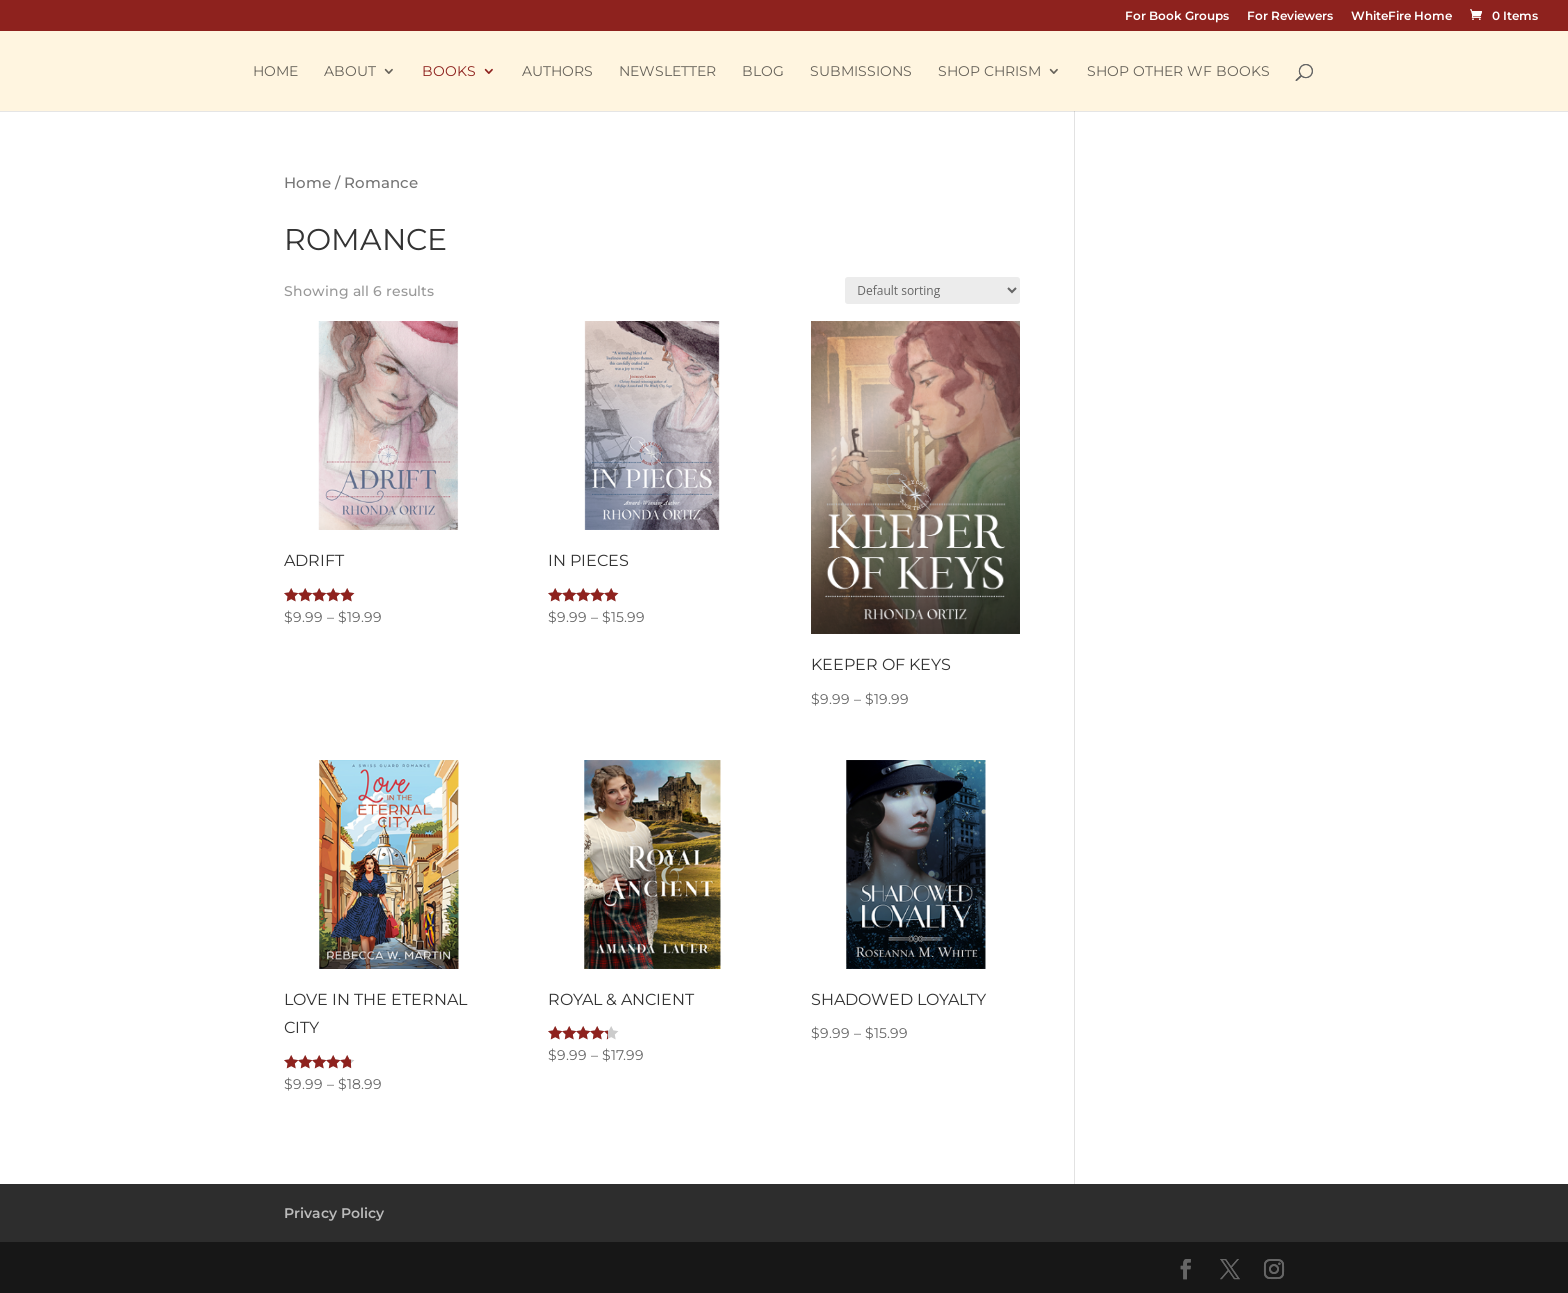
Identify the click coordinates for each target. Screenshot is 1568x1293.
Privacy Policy (334, 1213)
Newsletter (667, 72)
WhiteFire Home (1401, 16)
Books (449, 72)
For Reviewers (1290, 16)
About (350, 72)
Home (275, 72)
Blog (763, 72)
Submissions (861, 72)
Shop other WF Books (1178, 72)
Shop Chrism (989, 72)
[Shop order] (932, 290)
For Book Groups (1177, 16)
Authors (557, 72)
